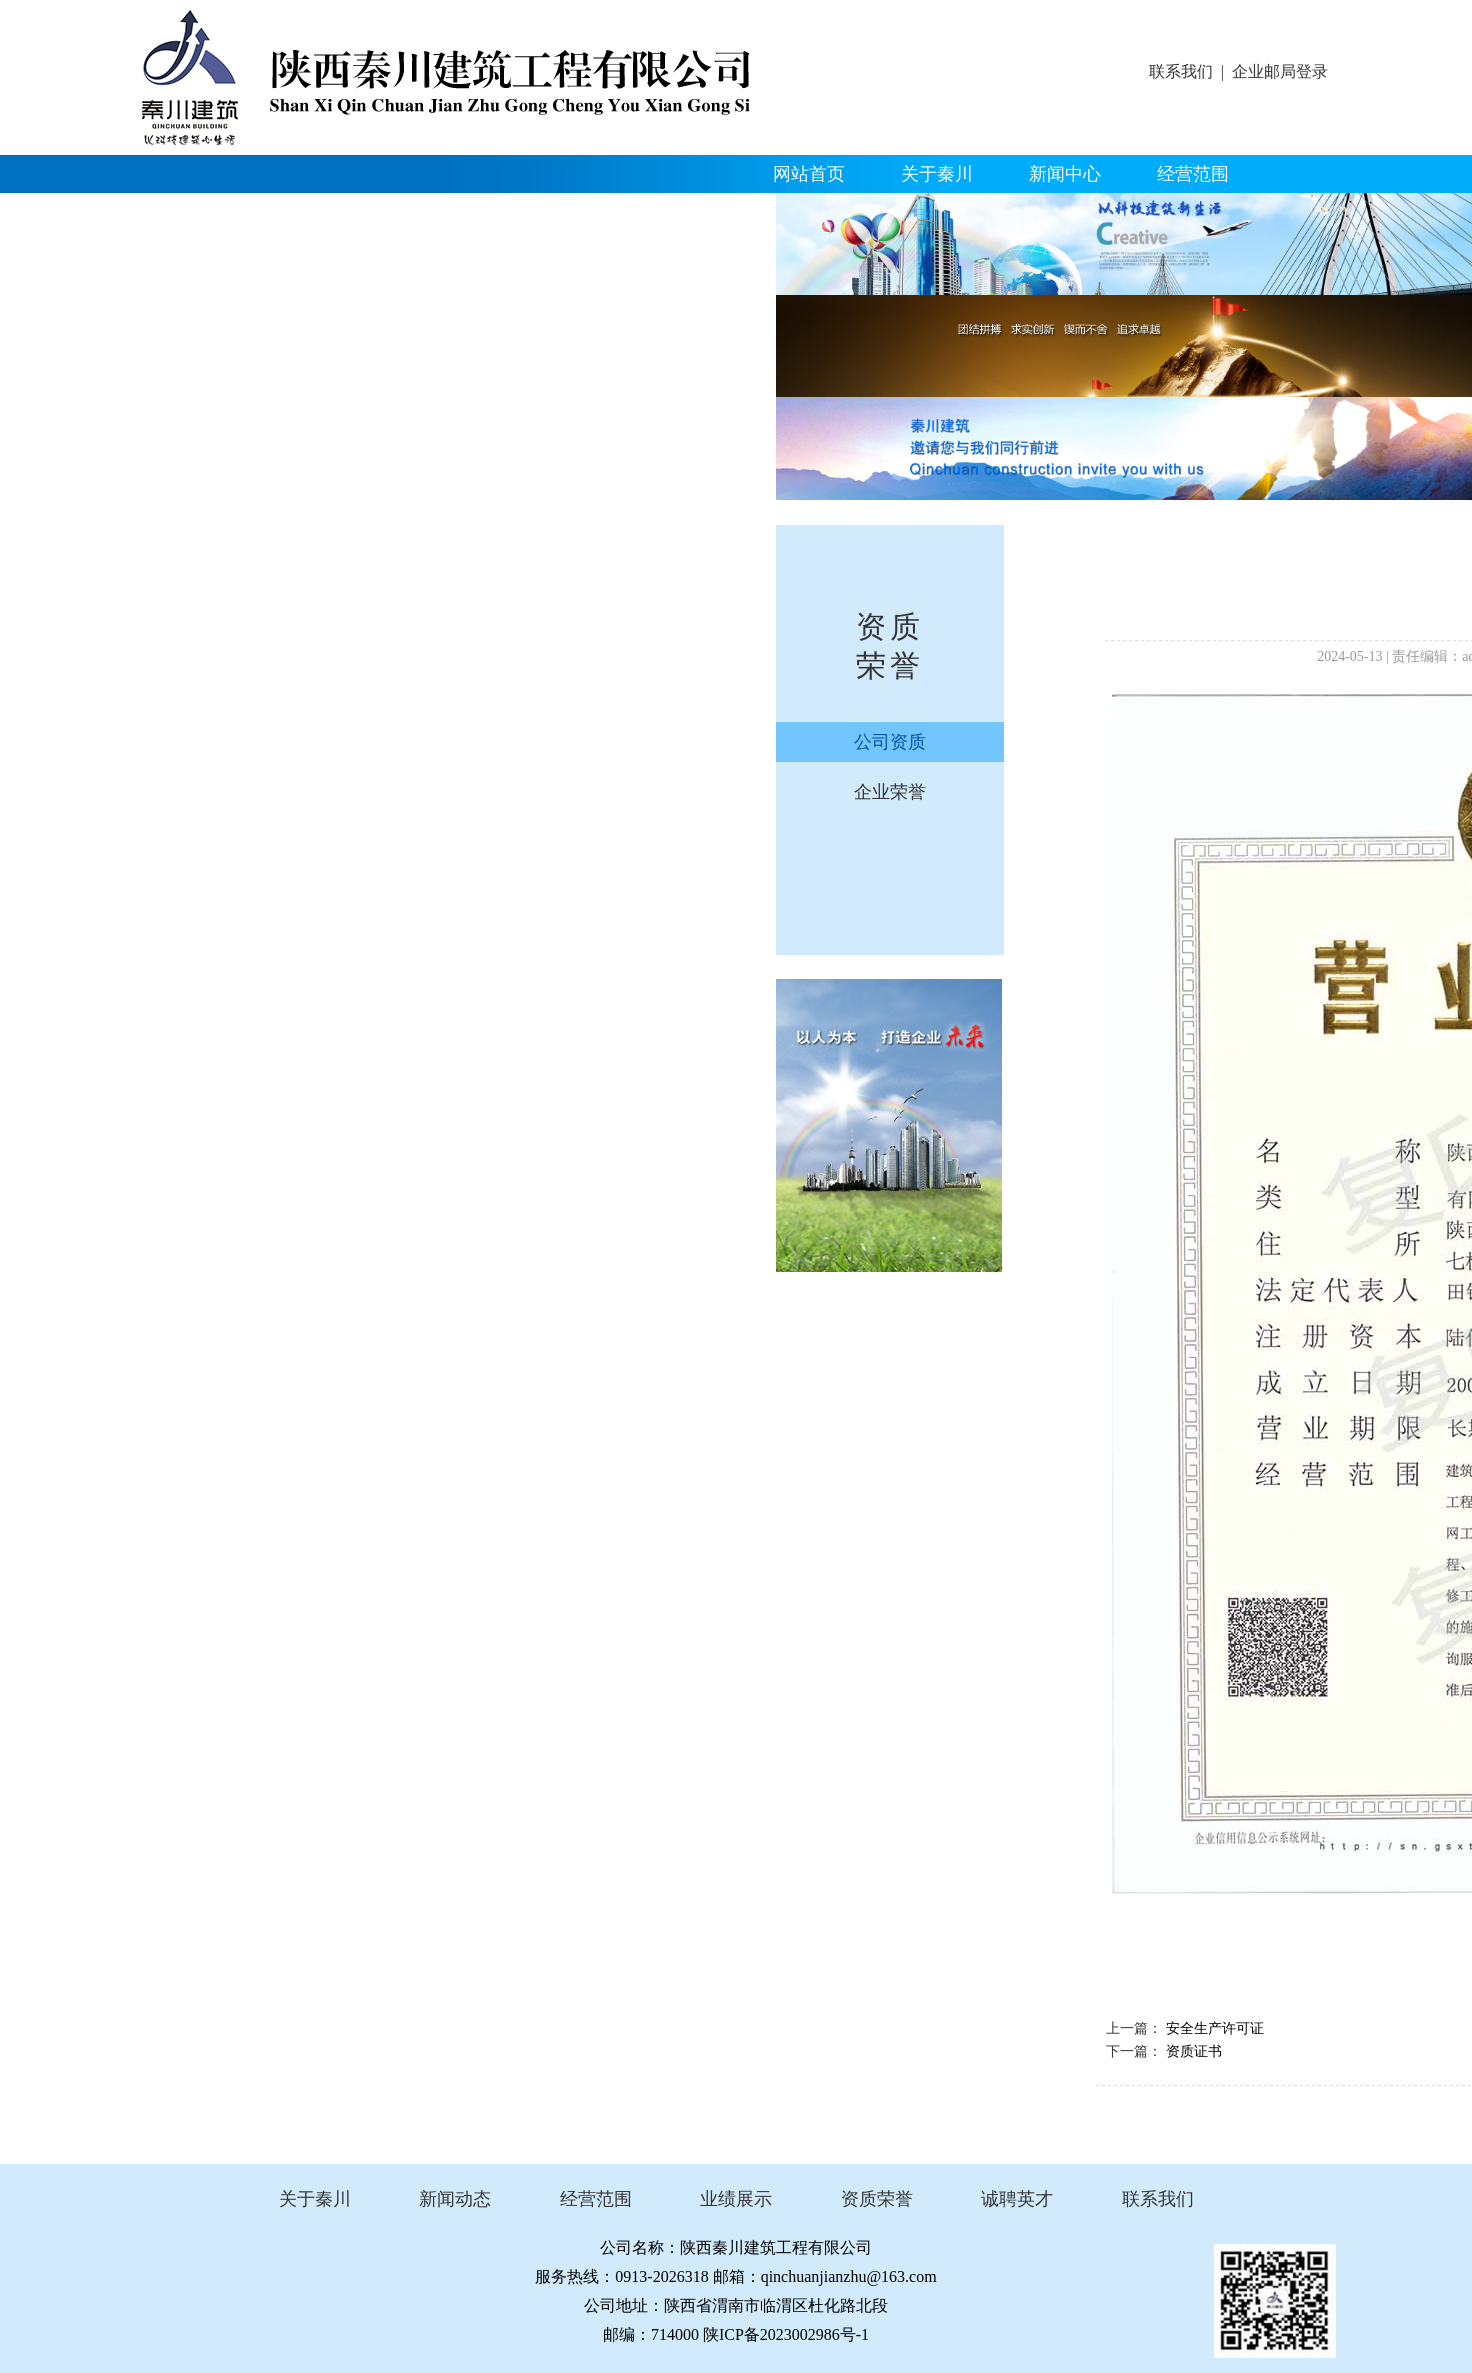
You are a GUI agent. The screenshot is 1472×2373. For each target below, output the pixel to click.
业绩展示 (736, 2199)
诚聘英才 (1017, 2199)
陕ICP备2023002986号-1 (786, 2334)
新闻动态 (455, 2199)
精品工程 (195, 212)
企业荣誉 (890, 792)
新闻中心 (1065, 174)
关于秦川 (937, 174)
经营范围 (1193, 174)
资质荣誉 (323, 212)
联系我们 (1181, 71)
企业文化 (451, 212)
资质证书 (1194, 2051)
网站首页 (809, 174)
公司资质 (890, 742)
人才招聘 (579, 212)
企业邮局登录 (1280, 71)
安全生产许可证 (1215, 2028)
